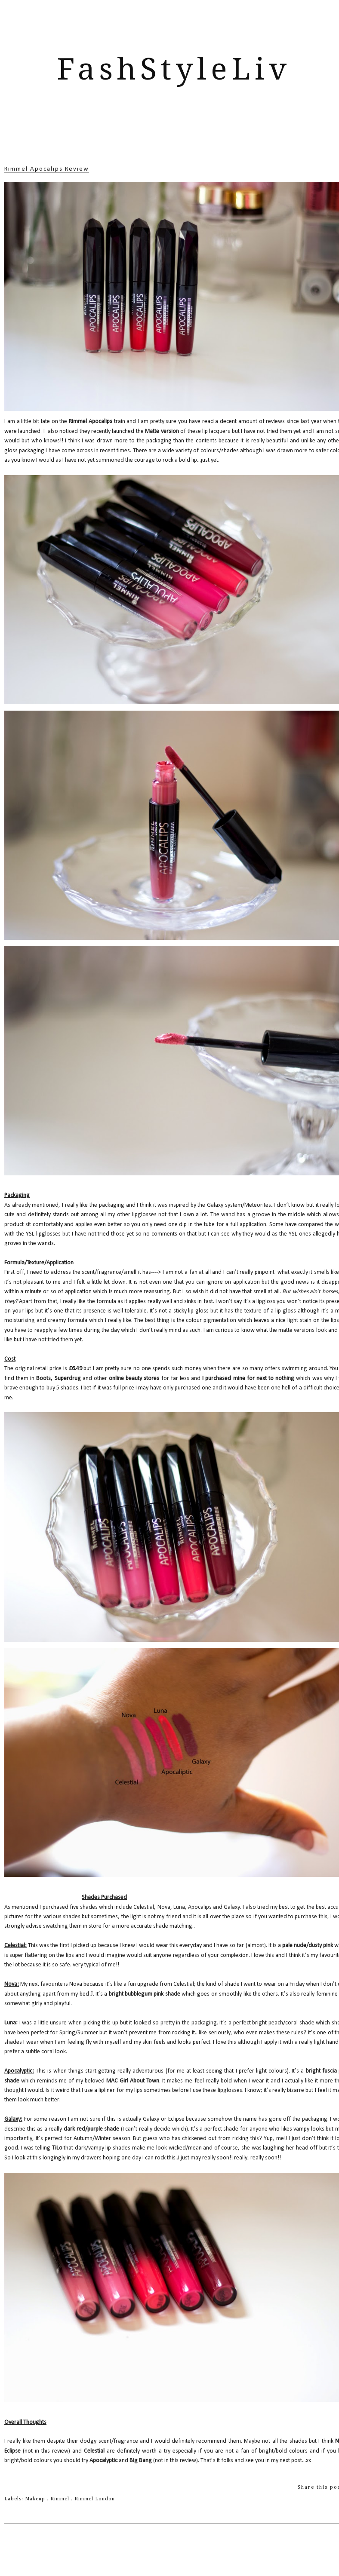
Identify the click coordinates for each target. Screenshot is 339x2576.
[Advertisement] (173, 136)
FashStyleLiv (174, 69)
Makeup (36, 2499)
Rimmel (60, 2499)
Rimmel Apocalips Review (46, 169)
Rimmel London (94, 2499)
